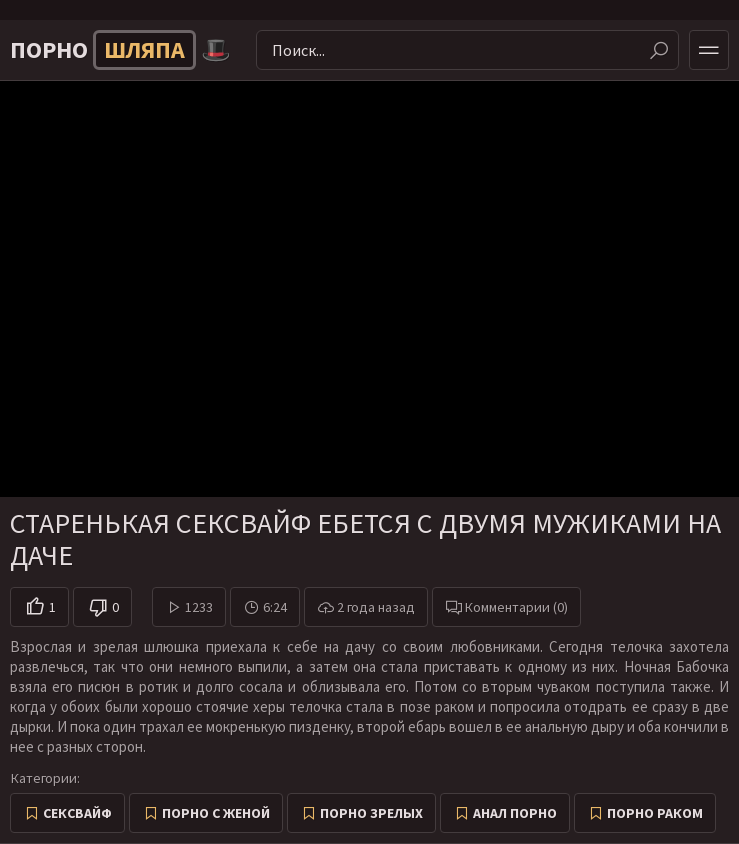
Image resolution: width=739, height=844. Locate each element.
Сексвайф (77, 813)
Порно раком (655, 813)
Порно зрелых (371, 813)
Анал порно (515, 813)
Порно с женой (216, 813)
